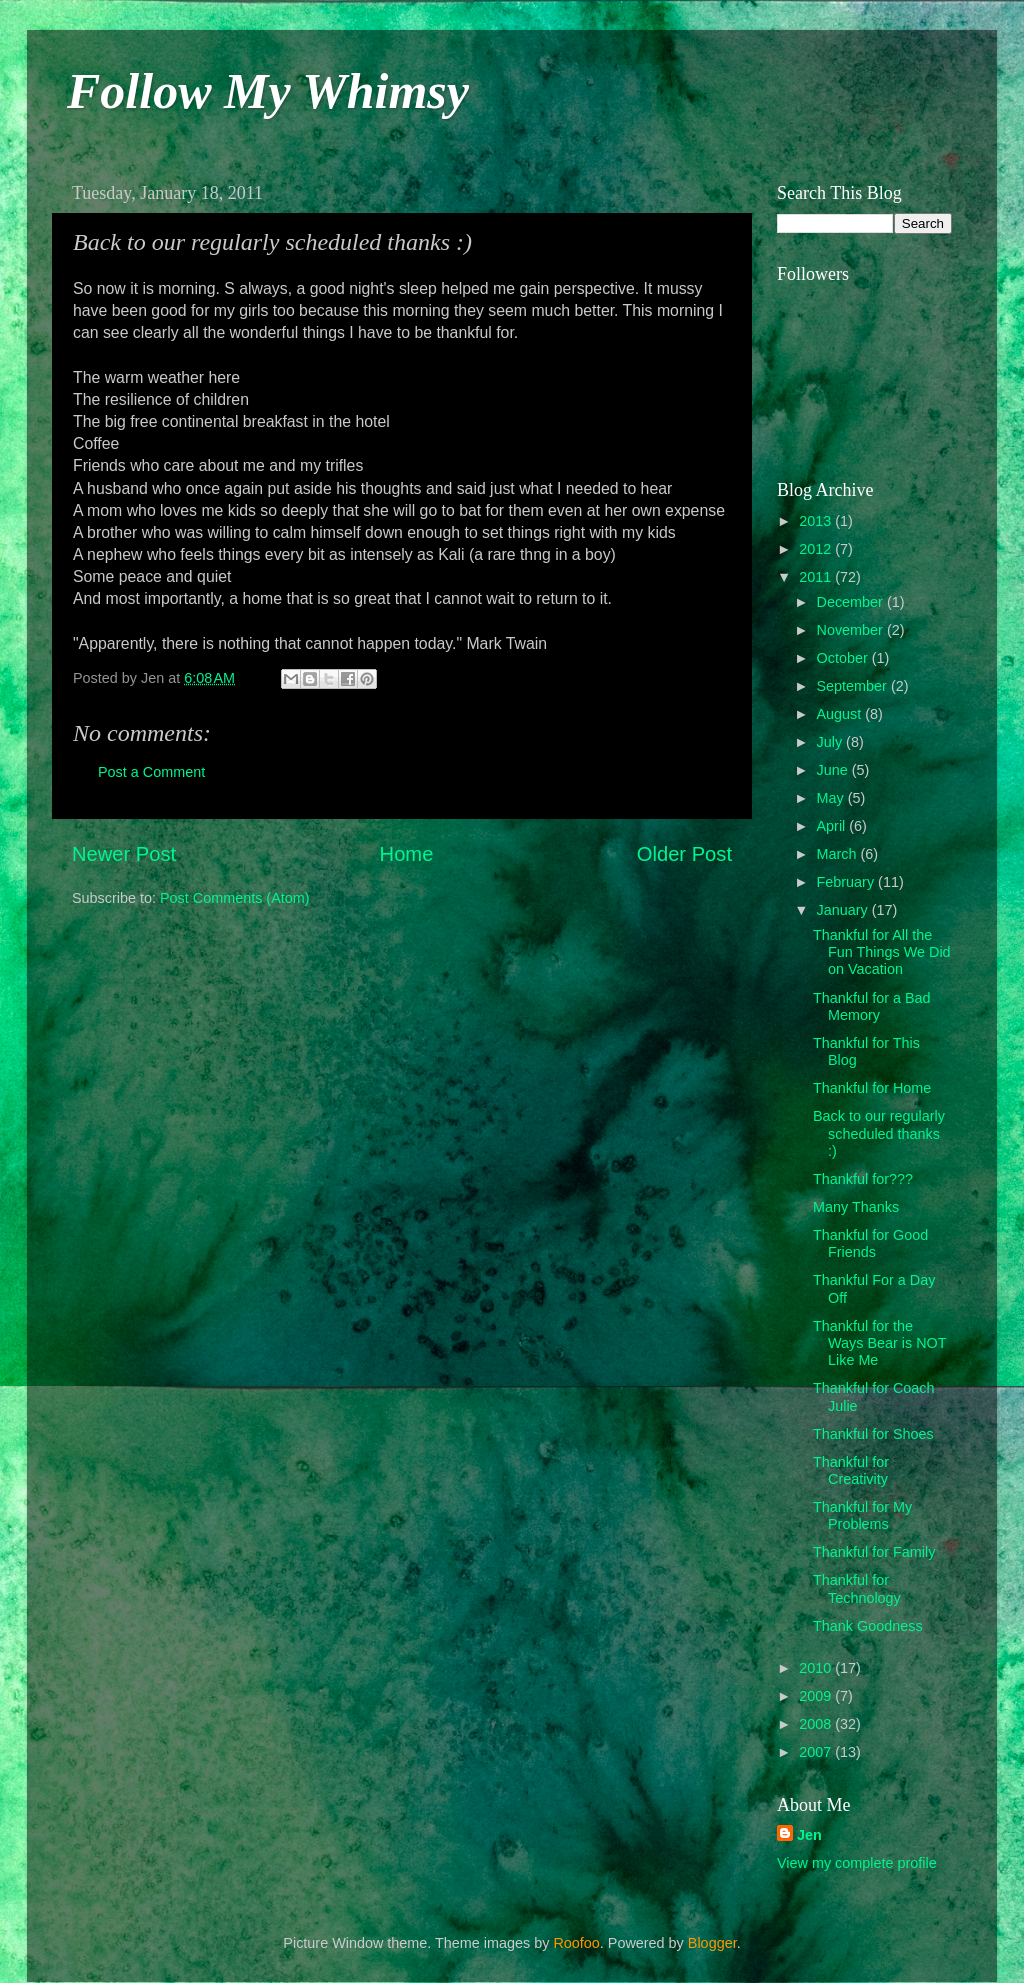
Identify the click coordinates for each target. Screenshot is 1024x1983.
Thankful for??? (863, 1179)
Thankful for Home (872, 1088)
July (832, 742)
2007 (817, 1752)
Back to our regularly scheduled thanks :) (879, 1133)
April (833, 826)
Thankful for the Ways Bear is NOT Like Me (879, 1343)
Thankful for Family (874, 1552)
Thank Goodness (868, 1626)
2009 (817, 1696)
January (844, 910)
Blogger (712, 1943)
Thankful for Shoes (873, 1434)
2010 (817, 1668)
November (852, 630)
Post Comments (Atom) (235, 898)
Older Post (684, 854)
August (841, 714)
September (854, 686)
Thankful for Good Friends (870, 1243)
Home (407, 854)
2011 (817, 577)
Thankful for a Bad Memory (872, 1006)
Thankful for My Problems (862, 1515)
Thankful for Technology (857, 1588)
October (844, 658)
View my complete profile (857, 1863)
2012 (817, 549)
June (834, 770)
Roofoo (576, 1943)
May (832, 798)
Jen (809, 1835)
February (848, 882)
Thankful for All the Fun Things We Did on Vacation (882, 952)
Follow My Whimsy (268, 91)
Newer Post (124, 854)
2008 (817, 1724)
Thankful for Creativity (851, 1470)
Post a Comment (151, 772)
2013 (817, 521)
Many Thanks (856, 1207)
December (852, 602)
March (839, 854)
